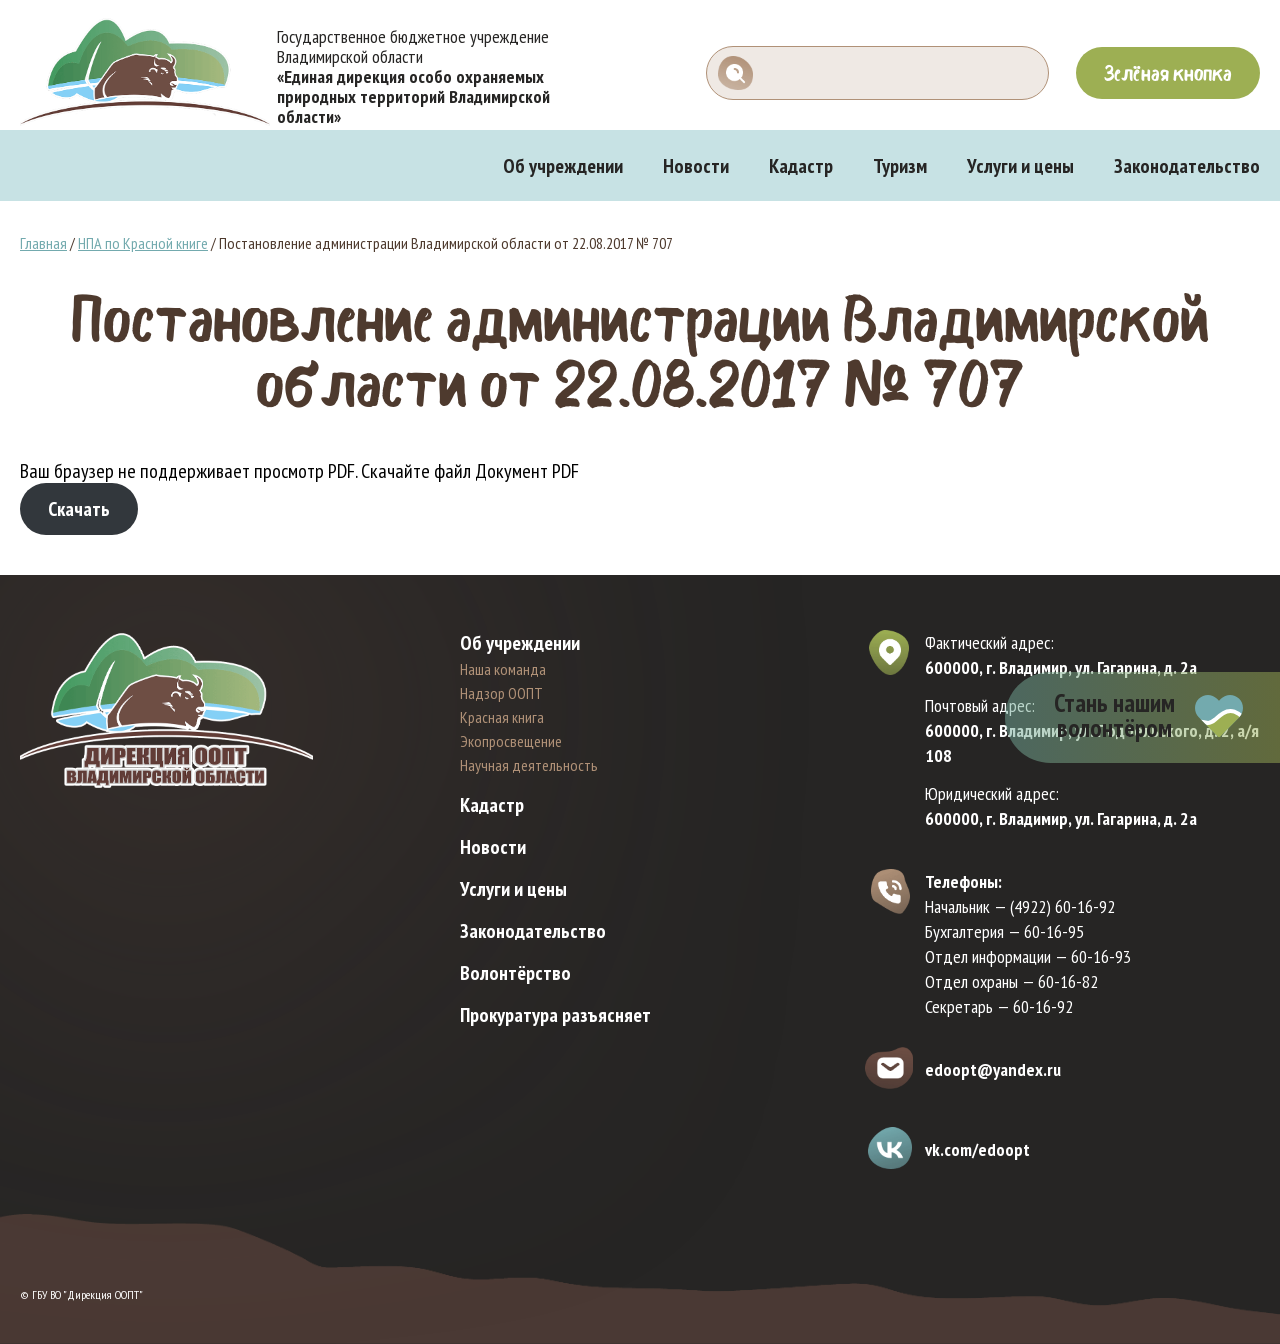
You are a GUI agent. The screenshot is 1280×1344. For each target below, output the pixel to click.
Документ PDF (527, 471)
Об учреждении (563, 166)
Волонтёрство (515, 973)
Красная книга (502, 717)
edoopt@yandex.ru (993, 1069)
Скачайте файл (416, 471)
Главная (43, 243)
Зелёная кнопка (1168, 73)
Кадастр (801, 166)
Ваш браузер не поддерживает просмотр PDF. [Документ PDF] (247, 471)
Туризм (900, 166)
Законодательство (1187, 166)
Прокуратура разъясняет (555, 1015)
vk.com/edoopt (977, 1149)
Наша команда (503, 669)
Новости (696, 166)
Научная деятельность (529, 765)
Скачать (79, 509)
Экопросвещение (511, 741)
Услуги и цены (1020, 166)
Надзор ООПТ (501, 693)
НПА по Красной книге (143, 243)
